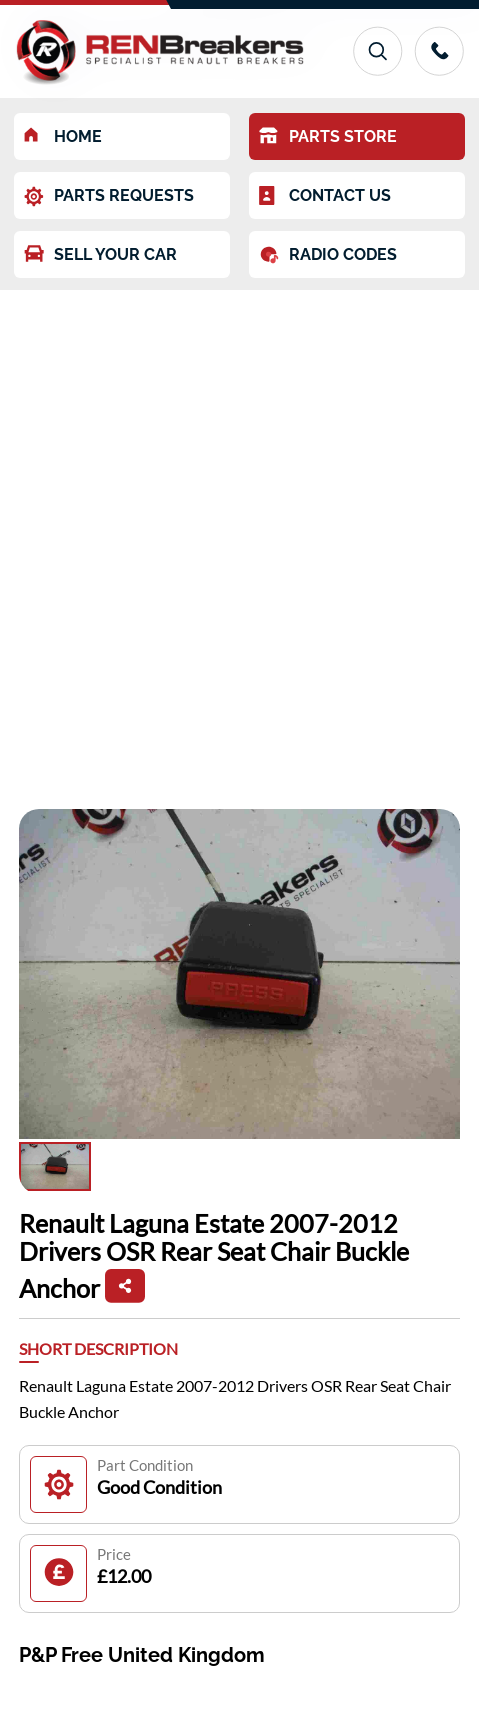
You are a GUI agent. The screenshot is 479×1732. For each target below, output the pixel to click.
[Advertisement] (239, 539)
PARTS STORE (328, 136)
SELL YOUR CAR (100, 254)
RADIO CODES (328, 255)
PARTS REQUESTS (109, 196)
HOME (63, 136)
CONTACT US (325, 196)
